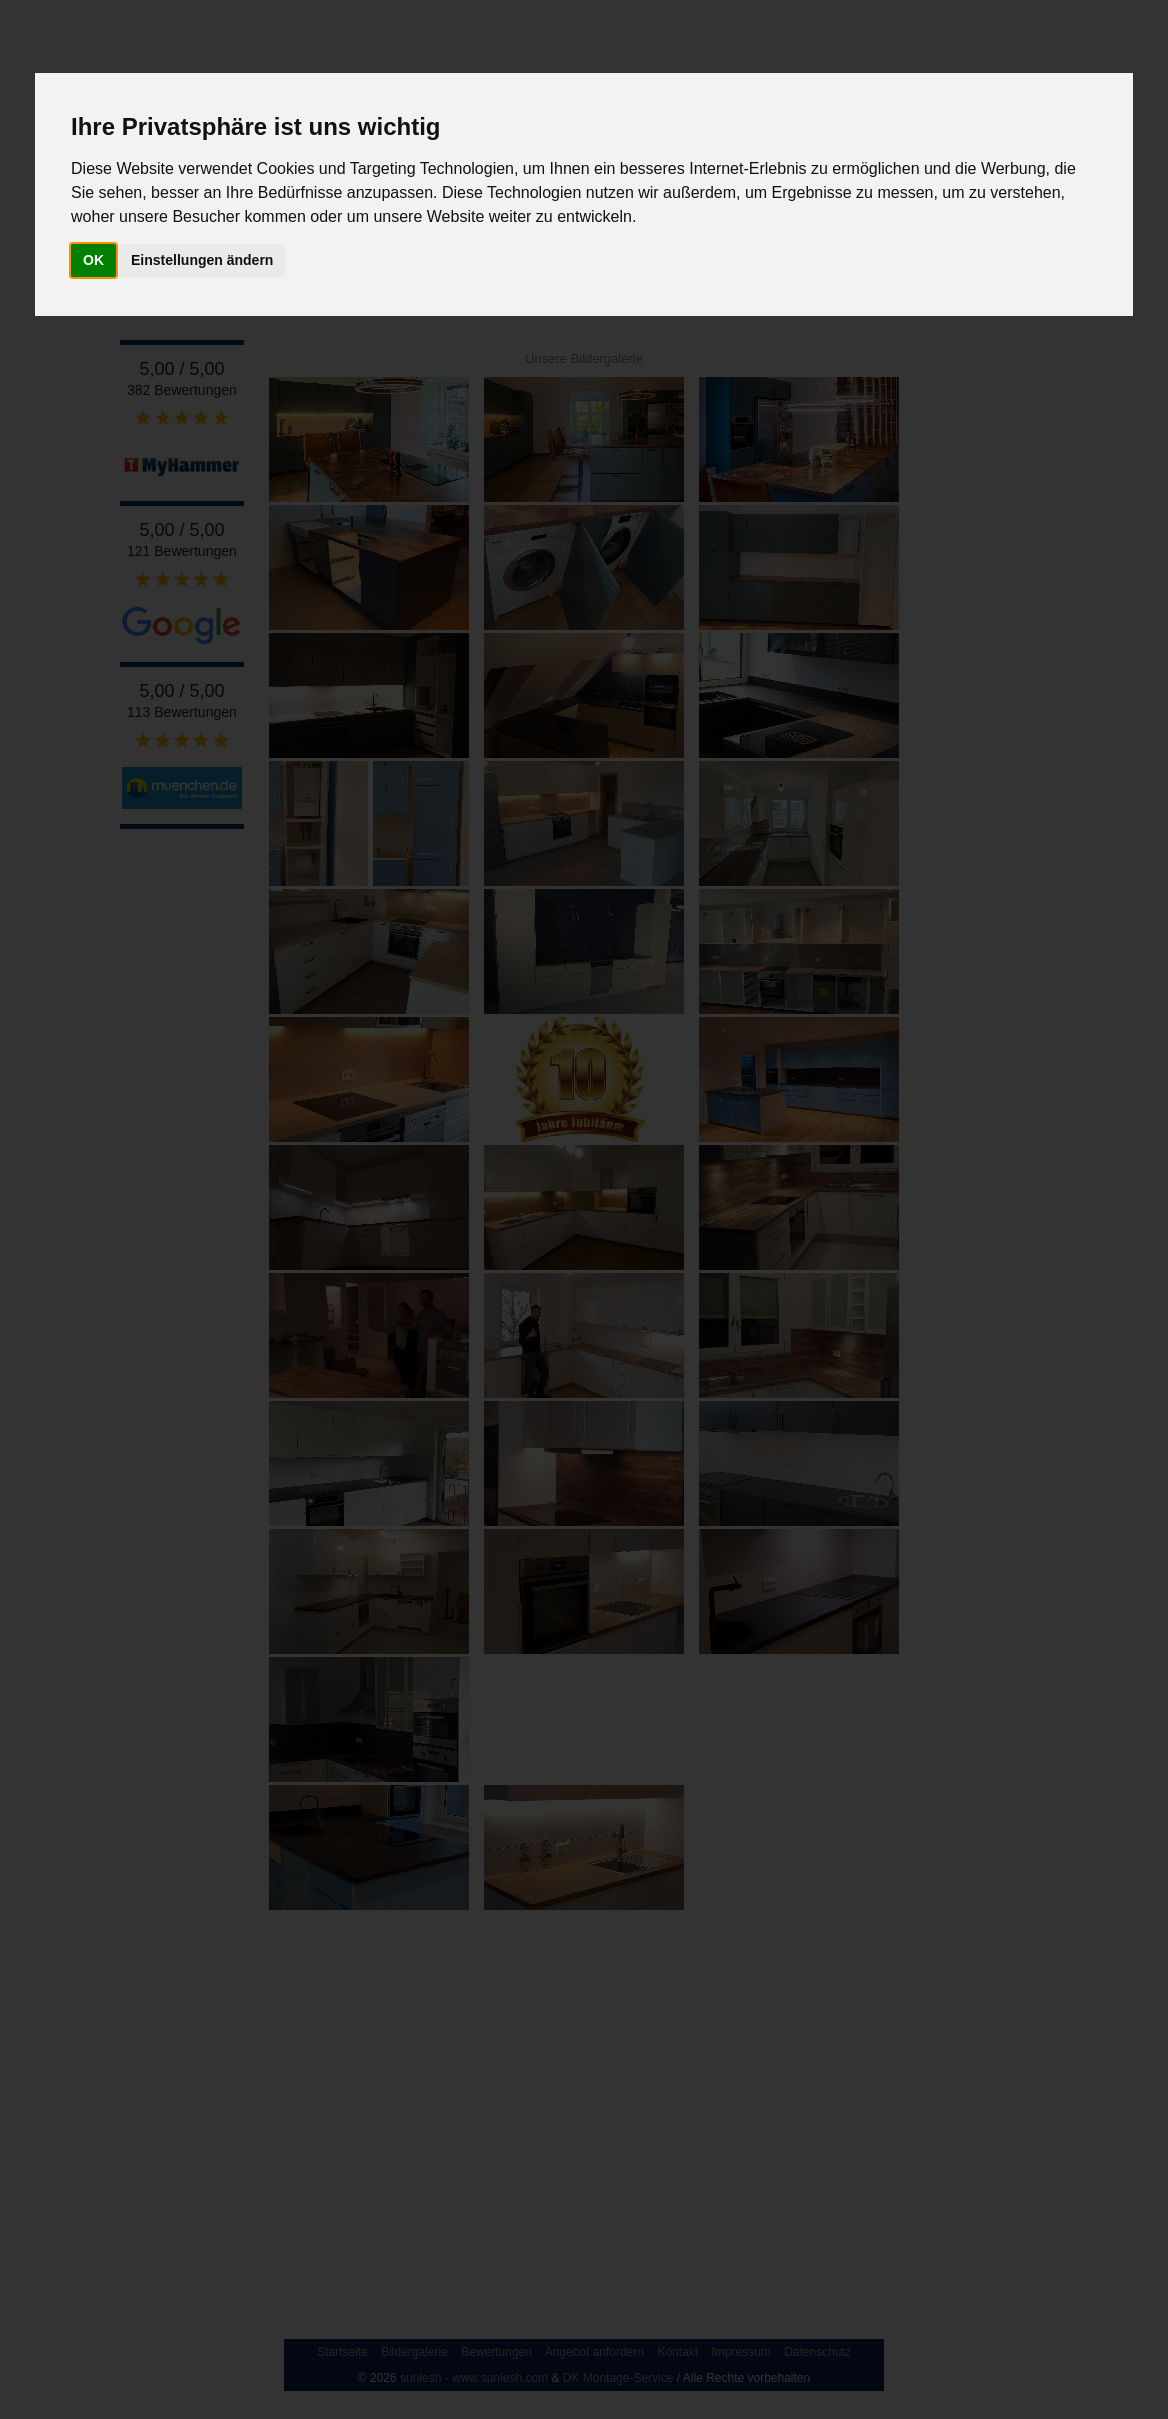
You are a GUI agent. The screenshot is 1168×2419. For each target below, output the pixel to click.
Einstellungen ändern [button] (202, 260)
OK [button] (93, 260)
